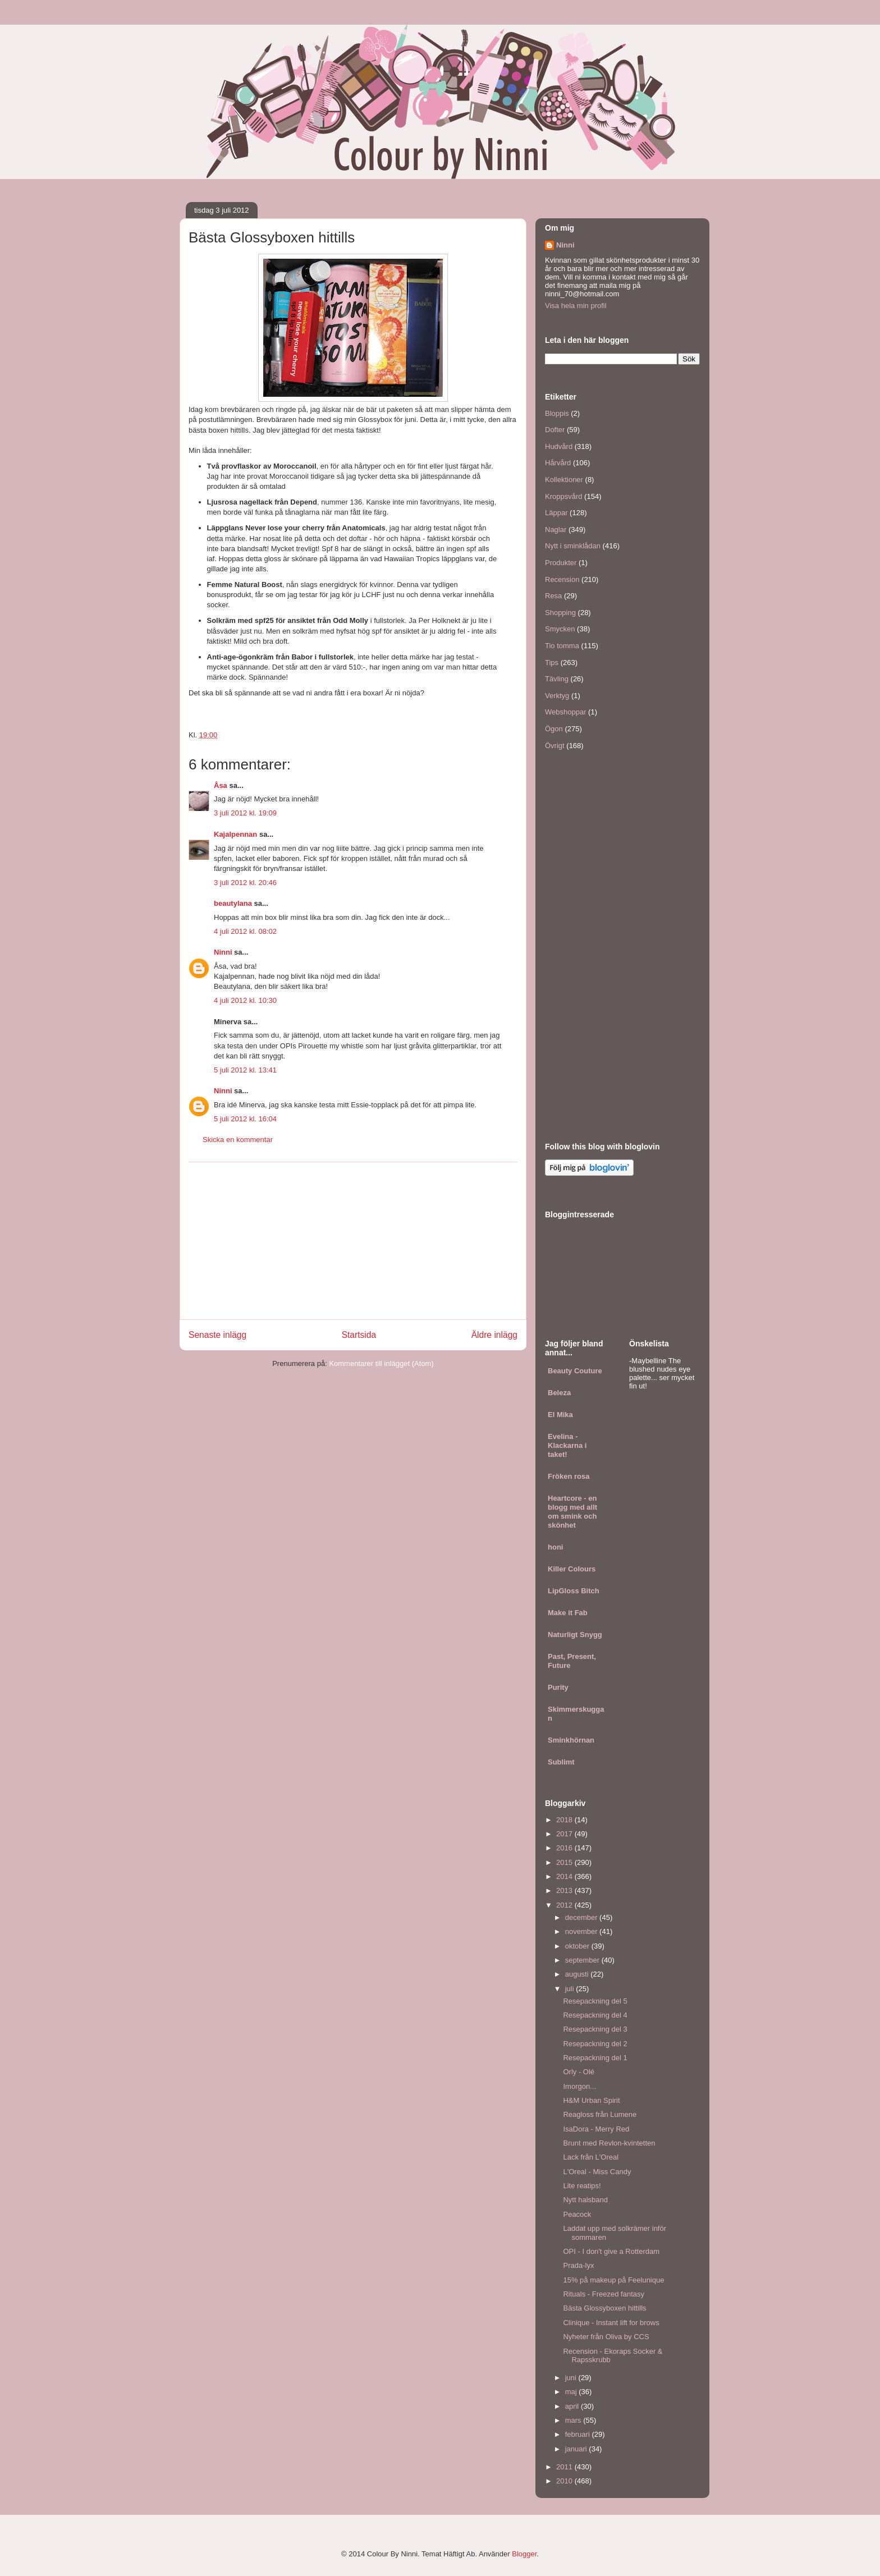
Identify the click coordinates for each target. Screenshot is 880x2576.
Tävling (557, 679)
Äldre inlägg (494, 1335)
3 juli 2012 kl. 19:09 (245, 813)
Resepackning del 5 (595, 2001)
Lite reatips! (582, 2185)
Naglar (555, 529)
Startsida (359, 1335)
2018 (565, 1820)
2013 (565, 1890)
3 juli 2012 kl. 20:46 (245, 882)
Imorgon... (579, 2086)
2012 (565, 1905)
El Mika (560, 1414)
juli (570, 1988)
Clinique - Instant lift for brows (611, 2322)
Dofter (555, 429)
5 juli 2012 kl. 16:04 (245, 1119)
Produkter (560, 562)
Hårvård (558, 463)
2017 (565, 1834)
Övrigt (555, 745)
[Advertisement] (353, 1241)
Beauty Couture (575, 1371)
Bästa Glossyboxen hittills (604, 2308)
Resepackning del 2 (595, 2043)
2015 (565, 1862)
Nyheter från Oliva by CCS (606, 2336)
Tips (551, 662)
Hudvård (558, 446)
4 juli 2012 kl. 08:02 (245, 931)
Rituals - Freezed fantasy (603, 2294)
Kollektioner (564, 479)
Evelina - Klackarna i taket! (567, 1445)
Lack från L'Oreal (590, 2157)
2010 (565, 2481)
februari (578, 2434)
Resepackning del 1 (595, 2058)
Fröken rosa (568, 1476)
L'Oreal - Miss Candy (597, 2171)
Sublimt (561, 1762)
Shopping (560, 612)
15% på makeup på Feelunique (613, 2280)
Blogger (524, 2554)
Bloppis (557, 413)
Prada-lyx (578, 2265)
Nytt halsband (585, 2199)
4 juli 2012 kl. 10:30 (245, 1000)
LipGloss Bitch (573, 1591)
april (573, 2406)
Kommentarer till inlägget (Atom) (381, 1363)
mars (574, 2420)
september (583, 1960)
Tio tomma (562, 645)
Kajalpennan (235, 834)
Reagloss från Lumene (599, 2114)
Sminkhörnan (571, 1740)
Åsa (220, 785)
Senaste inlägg (217, 1335)
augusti (578, 1974)
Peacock (577, 2214)
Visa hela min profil (576, 305)
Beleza (559, 1392)
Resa (553, 596)
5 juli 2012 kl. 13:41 (245, 1070)
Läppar (556, 512)
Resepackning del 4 (595, 2015)
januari (577, 2449)
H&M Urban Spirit (591, 2100)
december (582, 1917)
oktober (578, 1946)
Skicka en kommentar (238, 1139)
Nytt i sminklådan (573, 546)
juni (572, 2377)
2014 (565, 1876)
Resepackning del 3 (595, 2029)
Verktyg (557, 695)
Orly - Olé (578, 2072)
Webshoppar (565, 712)
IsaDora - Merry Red (596, 2129)
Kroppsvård (563, 496)
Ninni (223, 952)
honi (555, 1547)
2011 (565, 2467)
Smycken (560, 629)
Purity (558, 1687)
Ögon (554, 729)
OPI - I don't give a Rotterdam (611, 2251)
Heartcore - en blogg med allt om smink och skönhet (572, 1511)
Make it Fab (568, 1612)
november (582, 1931)
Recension (562, 579)
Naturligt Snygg (575, 1634)
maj (572, 2391)
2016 (565, 1848)
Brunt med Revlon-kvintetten (609, 2143)
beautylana (233, 903)
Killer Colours (571, 1569)
